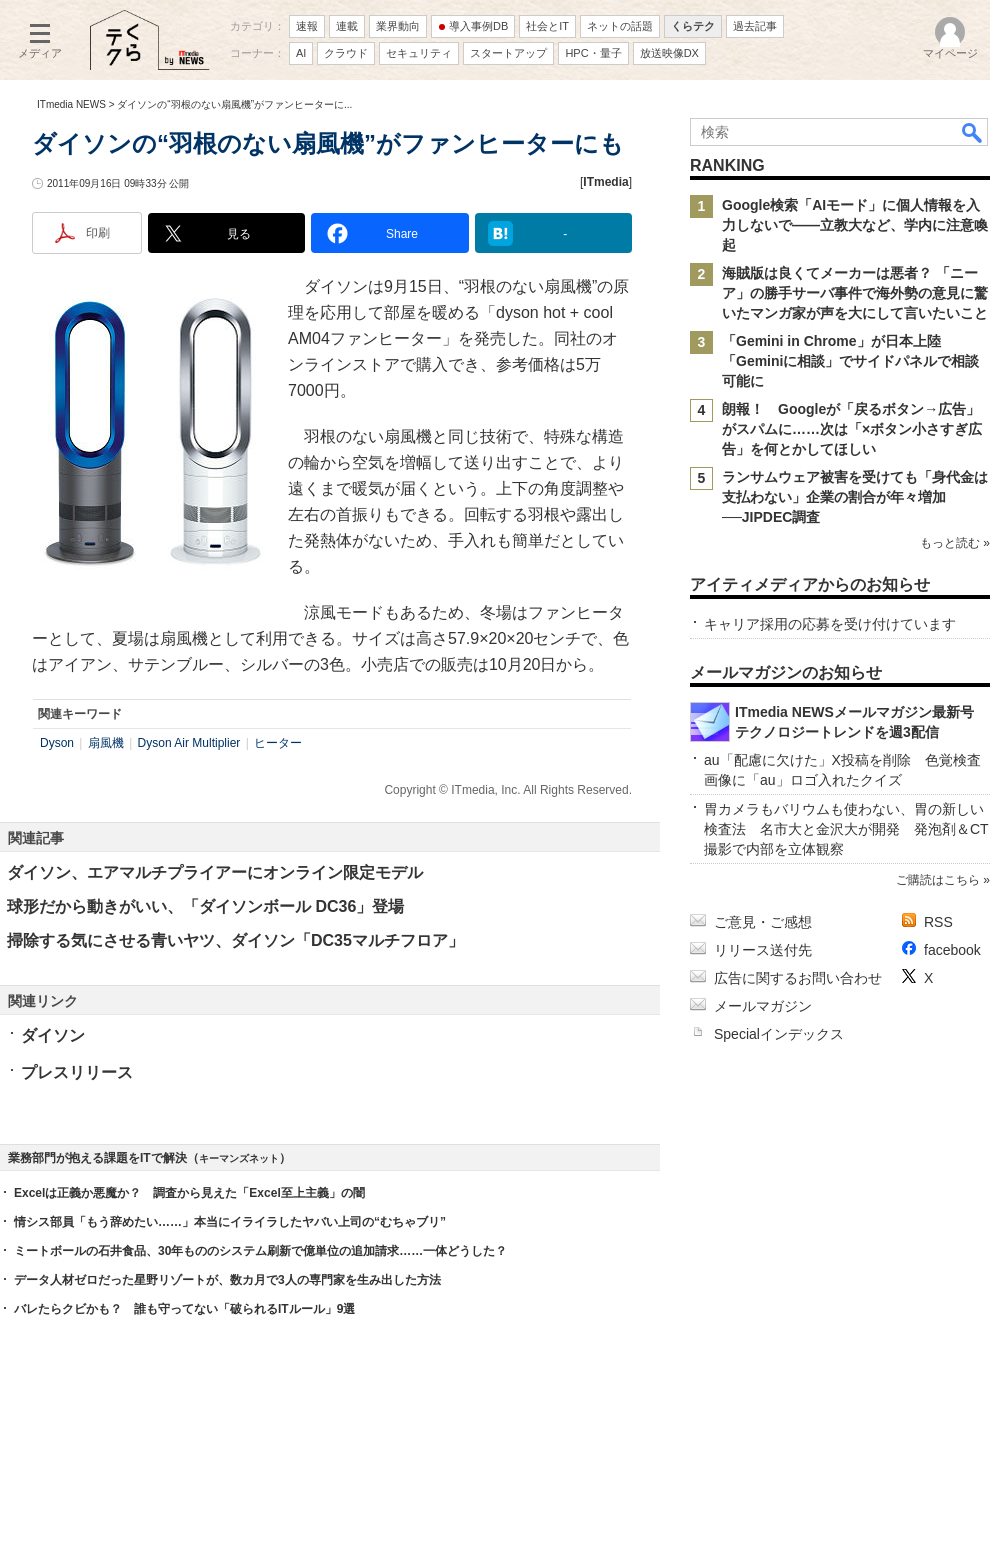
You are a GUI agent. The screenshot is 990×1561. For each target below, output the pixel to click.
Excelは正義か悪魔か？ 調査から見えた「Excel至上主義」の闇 (189, 1193)
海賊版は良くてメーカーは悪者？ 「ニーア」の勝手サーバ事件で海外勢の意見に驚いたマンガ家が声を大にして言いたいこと (855, 293)
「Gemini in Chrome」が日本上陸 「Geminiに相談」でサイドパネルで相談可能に (850, 361)
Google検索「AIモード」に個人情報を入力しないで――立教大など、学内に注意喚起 (855, 225)
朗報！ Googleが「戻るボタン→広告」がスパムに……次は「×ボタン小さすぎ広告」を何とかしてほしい (852, 429)
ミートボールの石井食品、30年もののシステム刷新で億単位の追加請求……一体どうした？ (260, 1251)
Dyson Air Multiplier (189, 743)
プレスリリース (77, 1072)
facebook (952, 950)
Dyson (57, 743)
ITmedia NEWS (71, 104)
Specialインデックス (779, 1034)
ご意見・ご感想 (763, 922)
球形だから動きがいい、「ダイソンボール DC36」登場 (205, 906)
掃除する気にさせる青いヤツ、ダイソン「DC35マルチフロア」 (235, 940)
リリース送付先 (763, 950)
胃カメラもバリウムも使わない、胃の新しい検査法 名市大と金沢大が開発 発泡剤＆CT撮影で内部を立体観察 (846, 829)
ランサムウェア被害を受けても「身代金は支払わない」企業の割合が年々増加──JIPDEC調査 (855, 497)
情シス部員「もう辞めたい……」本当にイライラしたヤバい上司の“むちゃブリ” (230, 1222)
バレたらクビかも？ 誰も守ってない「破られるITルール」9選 (184, 1309)
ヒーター (278, 743)
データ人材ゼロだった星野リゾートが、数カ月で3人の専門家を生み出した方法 (227, 1280)
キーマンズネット (239, 1158)
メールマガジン (763, 1006)
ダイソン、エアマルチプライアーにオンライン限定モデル (215, 872)
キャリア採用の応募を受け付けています (830, 624)
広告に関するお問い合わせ (798, 978)
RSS (938, 922)
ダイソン (53, 1035)
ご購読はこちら (938, 880)
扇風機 (106, 743)
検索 (973, 132)
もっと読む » (955, 543)
